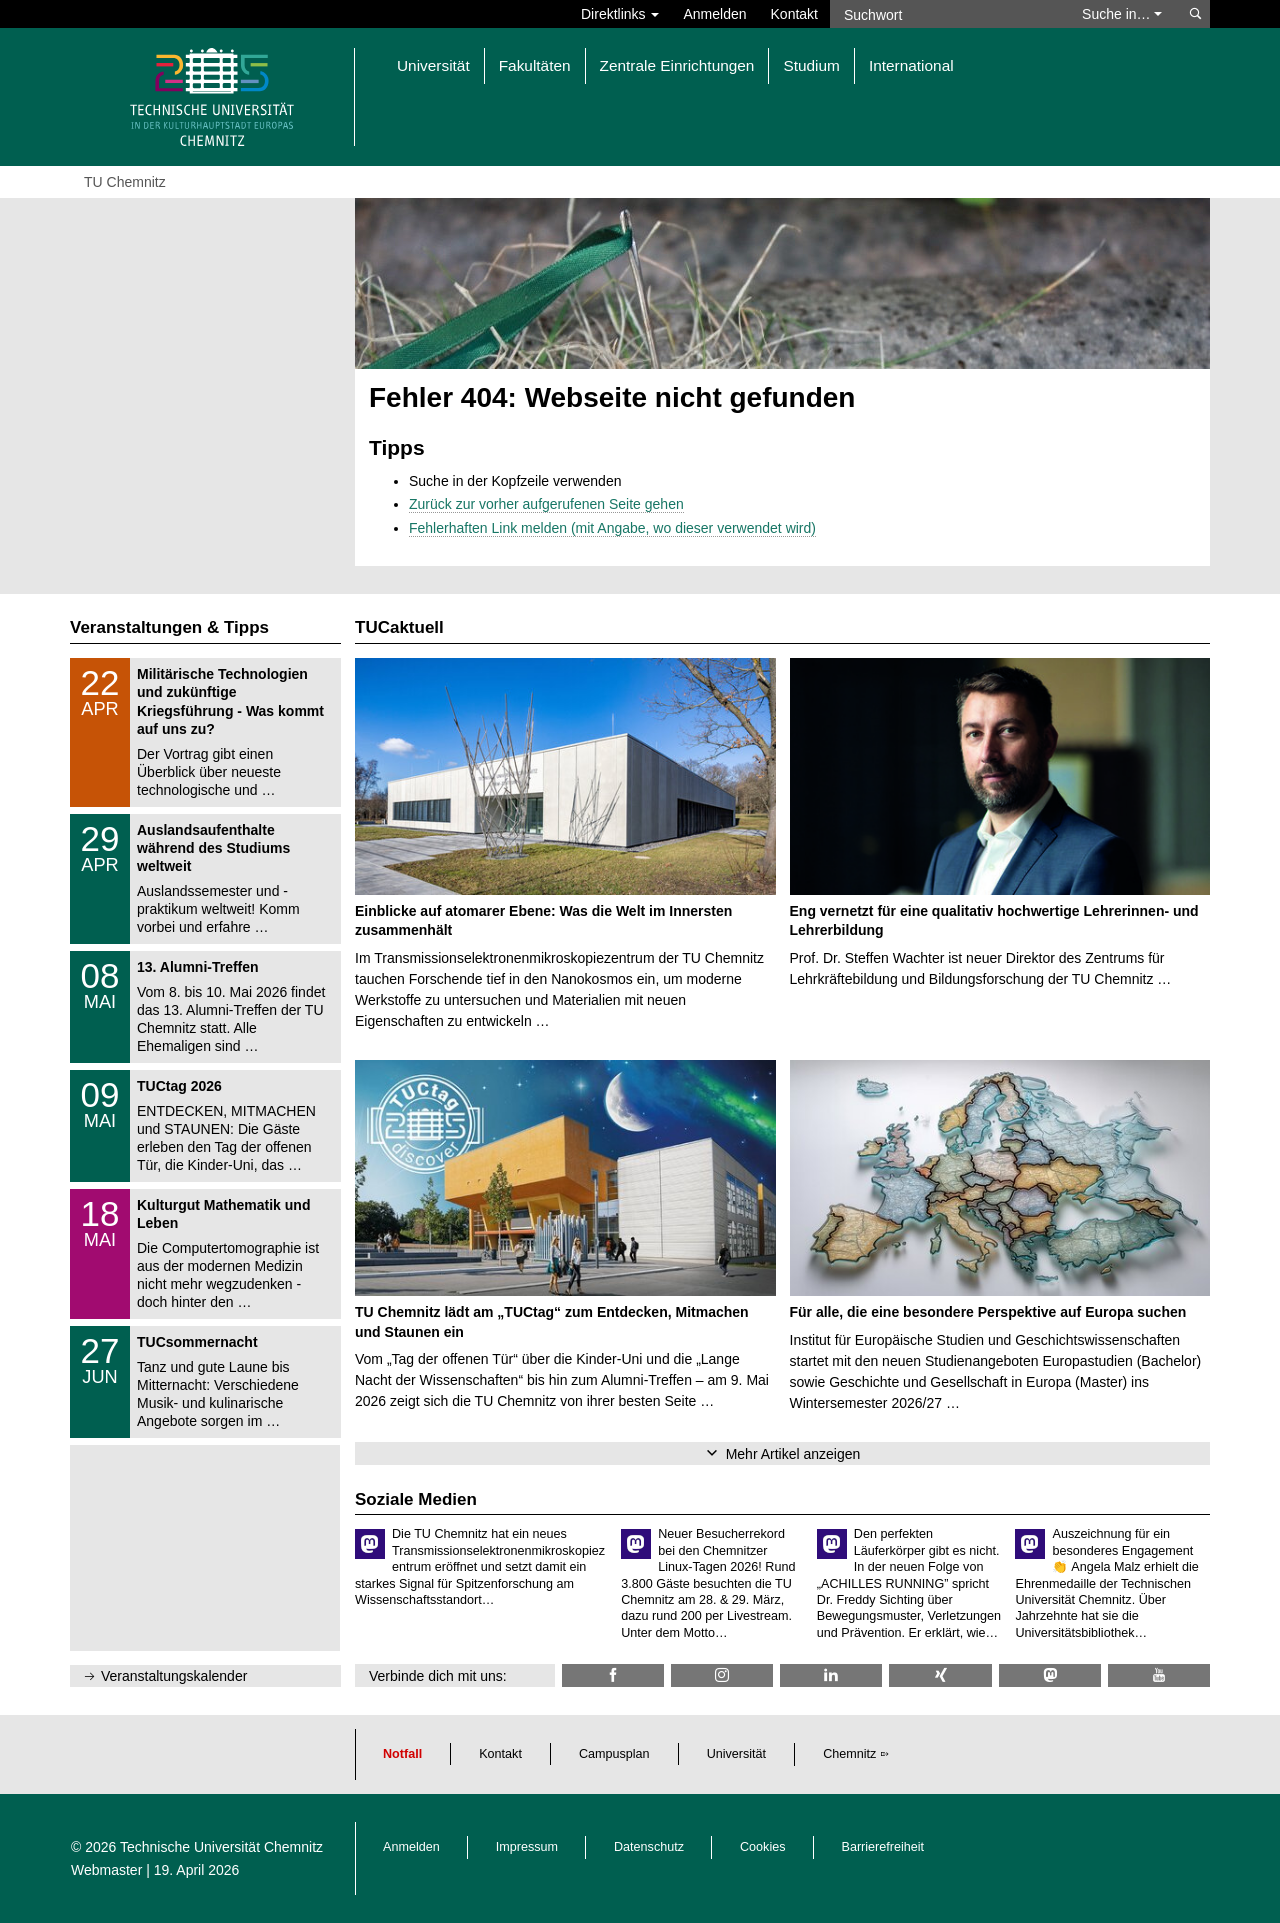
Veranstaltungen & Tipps (169, 627)
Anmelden (714, 14)
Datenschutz (649, 1847)
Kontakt (794, 14)
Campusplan (614, 1754)
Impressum (527, 1847)
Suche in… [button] (1122, 14)
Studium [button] (811, 65)
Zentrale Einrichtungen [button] (677, 65)
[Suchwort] (946, 14)
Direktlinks (620, 14)
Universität (737, 1754)
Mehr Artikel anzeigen (793, 1454)
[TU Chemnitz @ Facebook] (613, 1675)
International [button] (911, 65)
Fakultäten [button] (535, 65)
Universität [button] (433, 65)
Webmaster (106, 1870)
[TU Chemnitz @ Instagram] (722, 1675)
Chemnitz (849, 1754)
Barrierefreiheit (883, 1847)
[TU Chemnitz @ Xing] (940, 1675)
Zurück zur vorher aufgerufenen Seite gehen (546, 504)
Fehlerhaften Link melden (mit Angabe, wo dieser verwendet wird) (612, 528)
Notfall (402, 1754)
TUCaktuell (399, 627)
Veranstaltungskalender (174, 1676)
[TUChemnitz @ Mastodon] (1050, 1675)
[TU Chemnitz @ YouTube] (1159, 1675)
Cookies (763, 1847)
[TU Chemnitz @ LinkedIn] (831, 1675)
